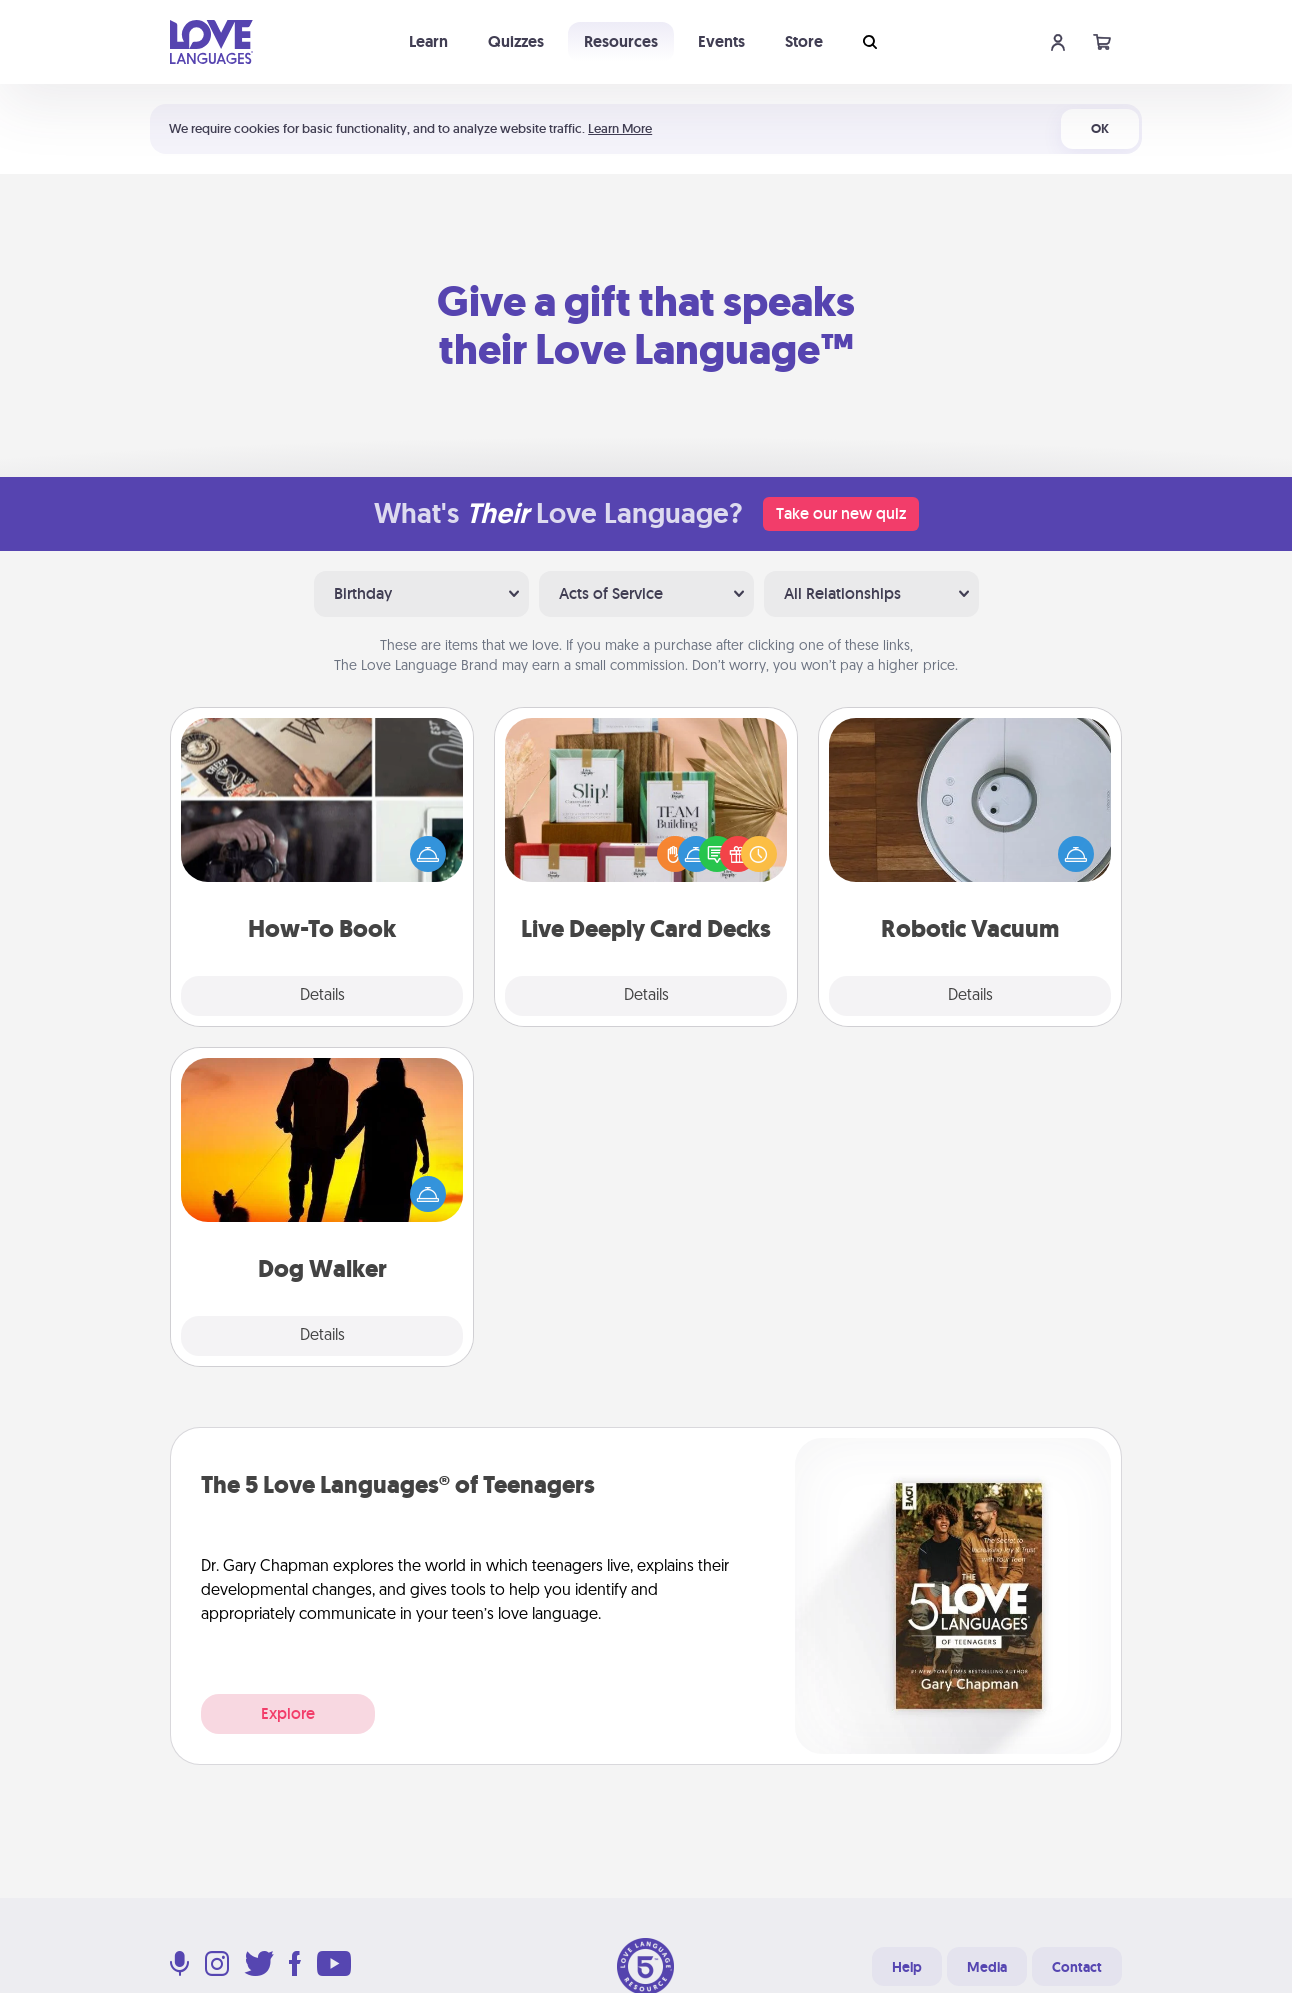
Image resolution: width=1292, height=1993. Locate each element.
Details (322, 996)
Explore (288, 1713)
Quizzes (516, 41)
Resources (621, 41)
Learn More (620, 128)
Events (721, 41)
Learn (428, 41)
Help (907, 1967)
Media (987, 1967)
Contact (1077, 1967)
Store (804, 41)
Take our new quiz (841, 513)
